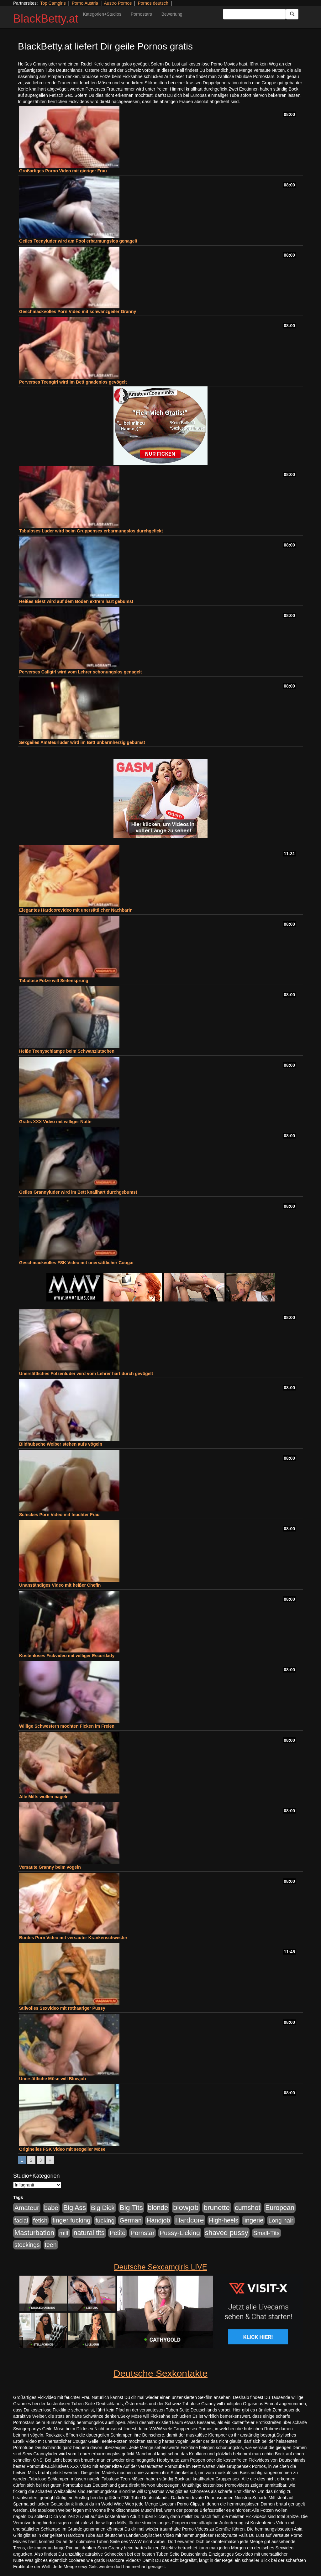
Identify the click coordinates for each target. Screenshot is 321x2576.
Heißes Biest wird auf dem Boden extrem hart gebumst (76, 601)
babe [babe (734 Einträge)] (51, 2207)
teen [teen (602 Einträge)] (51, 2244)
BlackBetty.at (45, 18)
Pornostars (141, 14)
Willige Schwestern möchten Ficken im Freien (66, 1726)
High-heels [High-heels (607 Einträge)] (223, 2220)
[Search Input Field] (254, 14)
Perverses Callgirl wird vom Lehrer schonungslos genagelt (80, 671)
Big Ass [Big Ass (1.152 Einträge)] (74, 2208)
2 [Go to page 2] (31, 2160)
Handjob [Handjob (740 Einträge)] (158, 2220)
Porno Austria (85, 3)
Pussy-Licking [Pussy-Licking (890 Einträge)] (180, 2232)
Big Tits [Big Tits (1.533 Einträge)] (131, 2207)
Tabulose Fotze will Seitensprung (53, 980)
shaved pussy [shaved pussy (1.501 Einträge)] (226, 2233)
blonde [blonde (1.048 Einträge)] (158, 2208)
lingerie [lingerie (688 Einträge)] (253, 2220)
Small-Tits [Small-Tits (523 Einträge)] (266, 2233)
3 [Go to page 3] (40, 2160)
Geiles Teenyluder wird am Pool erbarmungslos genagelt (78, 240)
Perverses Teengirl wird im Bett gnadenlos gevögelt (73, 382)
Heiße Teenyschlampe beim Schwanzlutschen (66, 1051)
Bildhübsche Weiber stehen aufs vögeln (60, 1444)
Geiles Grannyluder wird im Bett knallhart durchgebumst (78, 1192)
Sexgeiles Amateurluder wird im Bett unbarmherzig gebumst (82, 742)
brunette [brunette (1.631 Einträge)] (216, 2207)
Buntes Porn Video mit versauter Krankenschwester (73, 1937)
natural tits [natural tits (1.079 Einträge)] (88, 2233)
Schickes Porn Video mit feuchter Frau (59, 1514)
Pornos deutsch (153, 3)
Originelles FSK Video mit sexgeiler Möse (62, 2149)
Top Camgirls (53, 3)
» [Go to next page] (50, 2160)
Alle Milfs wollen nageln (44, 1796)
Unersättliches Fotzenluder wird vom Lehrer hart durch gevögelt (86, 1373)
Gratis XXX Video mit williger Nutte (55, 1121)
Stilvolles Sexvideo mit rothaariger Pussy (62, 2008)
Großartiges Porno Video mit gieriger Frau (63, 170)
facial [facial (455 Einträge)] (21, 2220)
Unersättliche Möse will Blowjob (52, 2078)
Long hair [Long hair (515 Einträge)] (280, 2220)
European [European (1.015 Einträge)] (279, 2208)
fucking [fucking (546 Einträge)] (104, 2220)
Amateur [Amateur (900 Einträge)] (26, 2207)
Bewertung (171, 14)
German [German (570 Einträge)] (130, 2220)
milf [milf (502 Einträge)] (64, 2233)
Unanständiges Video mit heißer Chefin (60, 1585)
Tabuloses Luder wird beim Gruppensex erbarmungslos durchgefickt (91, 530)
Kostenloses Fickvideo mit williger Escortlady (66, 1655)
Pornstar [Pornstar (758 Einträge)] (142, 2232)
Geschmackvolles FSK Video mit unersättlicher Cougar (76, 1262)
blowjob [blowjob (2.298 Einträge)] (185, 2207)
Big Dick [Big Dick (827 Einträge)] (103, 2207)
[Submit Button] (292, 14)
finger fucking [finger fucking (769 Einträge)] (71, 2220)
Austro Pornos (118, 3)
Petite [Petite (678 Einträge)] (117, 2232)
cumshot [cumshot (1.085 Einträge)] (247, 2208)
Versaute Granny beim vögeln (50, 1867)
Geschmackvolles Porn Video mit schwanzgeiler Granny (77, 311)
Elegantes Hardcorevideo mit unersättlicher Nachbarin (76, 910)
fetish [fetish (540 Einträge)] (40, 2220)
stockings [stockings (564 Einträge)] (27, 2244)
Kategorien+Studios (102, 14)
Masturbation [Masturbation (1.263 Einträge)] (34, 2233)
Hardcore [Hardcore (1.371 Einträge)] (189, 2220)
